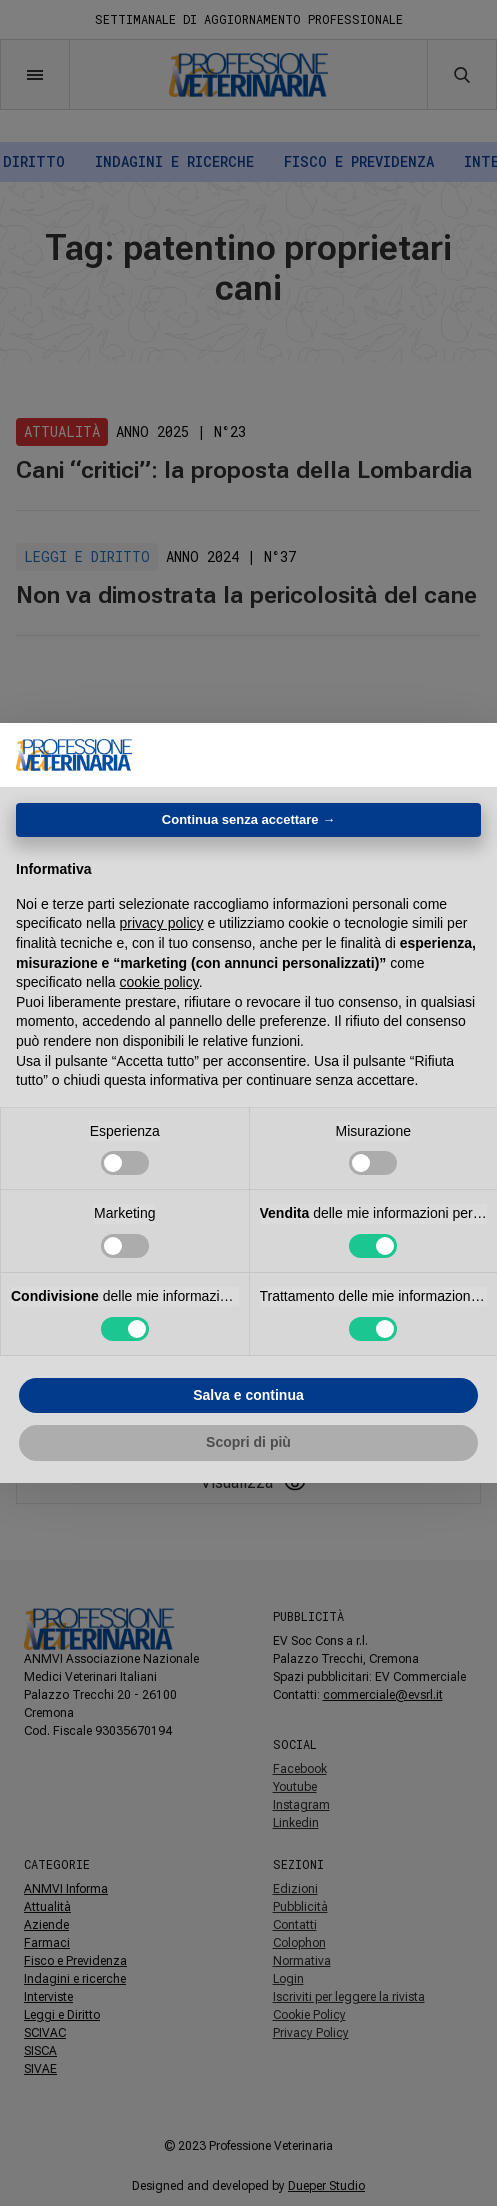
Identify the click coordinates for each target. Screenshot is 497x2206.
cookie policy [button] (159, 982)
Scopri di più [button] (248, 1442)
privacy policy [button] (162, 923)
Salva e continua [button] (248, 1395)
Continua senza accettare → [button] (248, 819)
